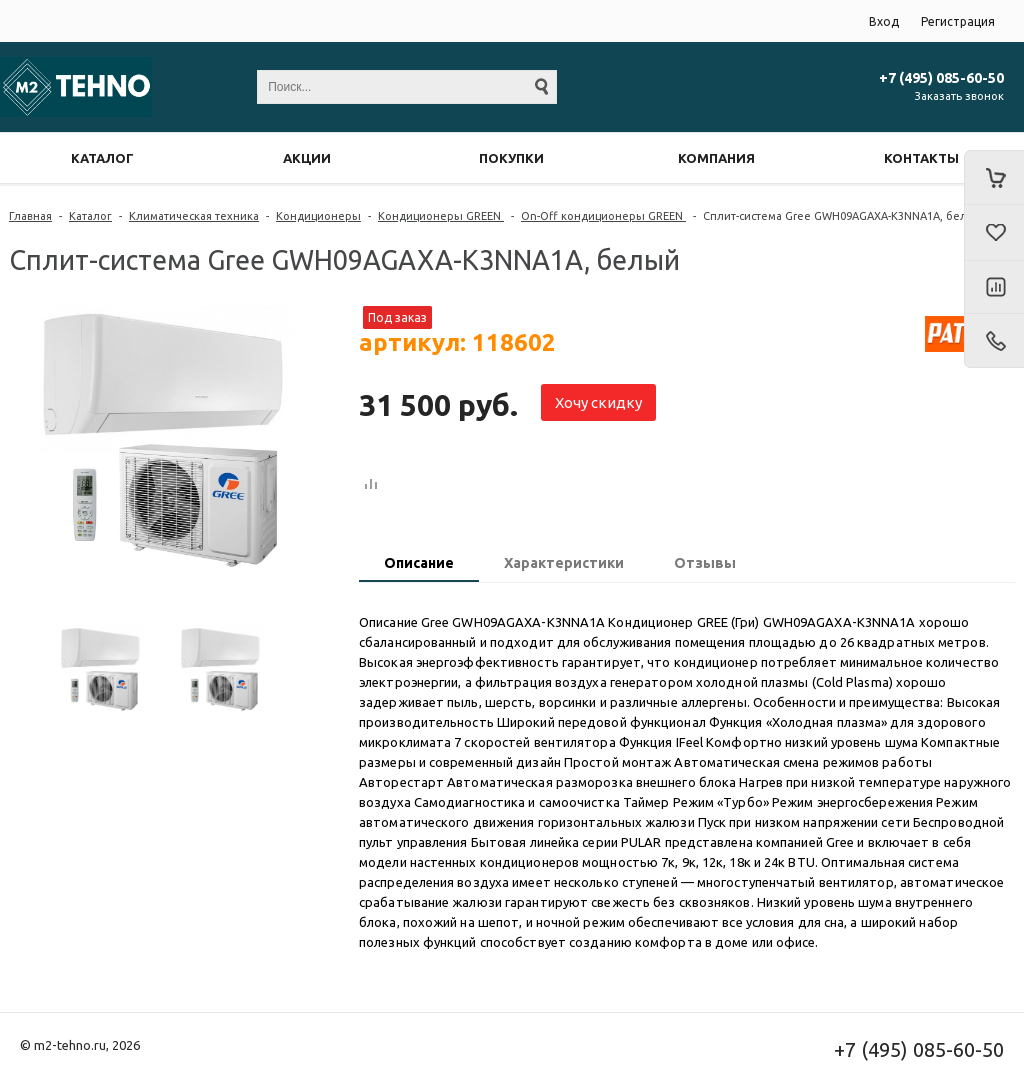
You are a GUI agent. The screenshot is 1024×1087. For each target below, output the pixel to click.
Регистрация (958, 21)
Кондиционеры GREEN (441, 216)
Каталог (90, 216)
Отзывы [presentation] (705, 563)
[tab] (419, 565)
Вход (884, 21)
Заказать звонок (959, 96)
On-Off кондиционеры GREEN (603, 216)
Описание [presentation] (419, 563)
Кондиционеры (318, 216)
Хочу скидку (598, 402)
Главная (30, 216)
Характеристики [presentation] (564, 563)
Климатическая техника (194, 216)
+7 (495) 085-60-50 (941, 78)
